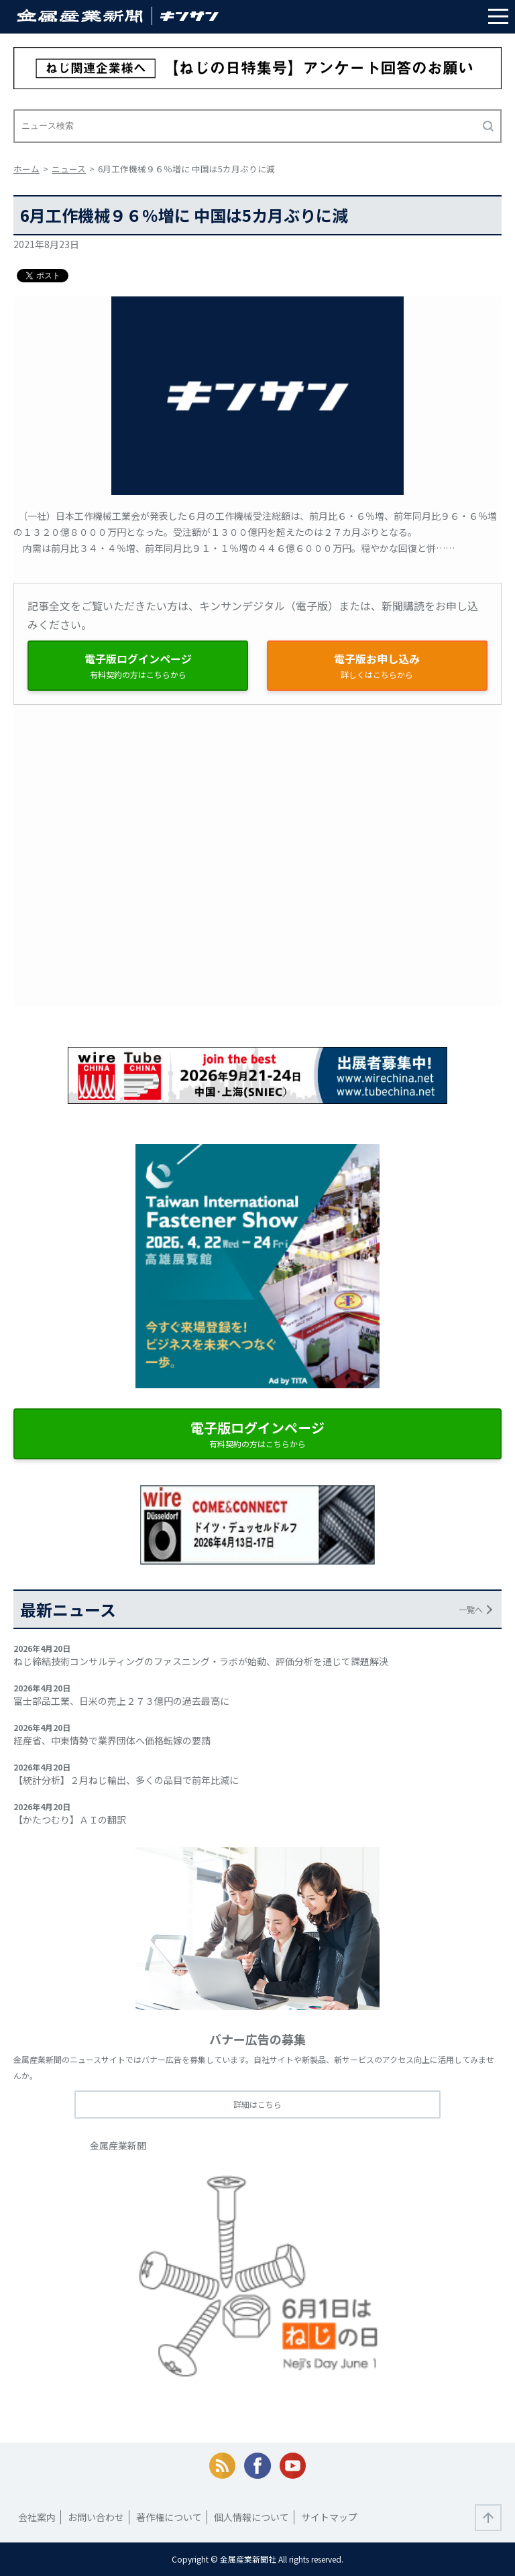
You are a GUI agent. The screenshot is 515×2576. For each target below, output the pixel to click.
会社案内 (37, 2517)
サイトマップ (329, 2517)
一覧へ (471, 1609)
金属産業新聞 (118, 2145)
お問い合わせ (96, 2517)
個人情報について (251, 2517)
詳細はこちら (257, 2104)
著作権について (169, 2517)
